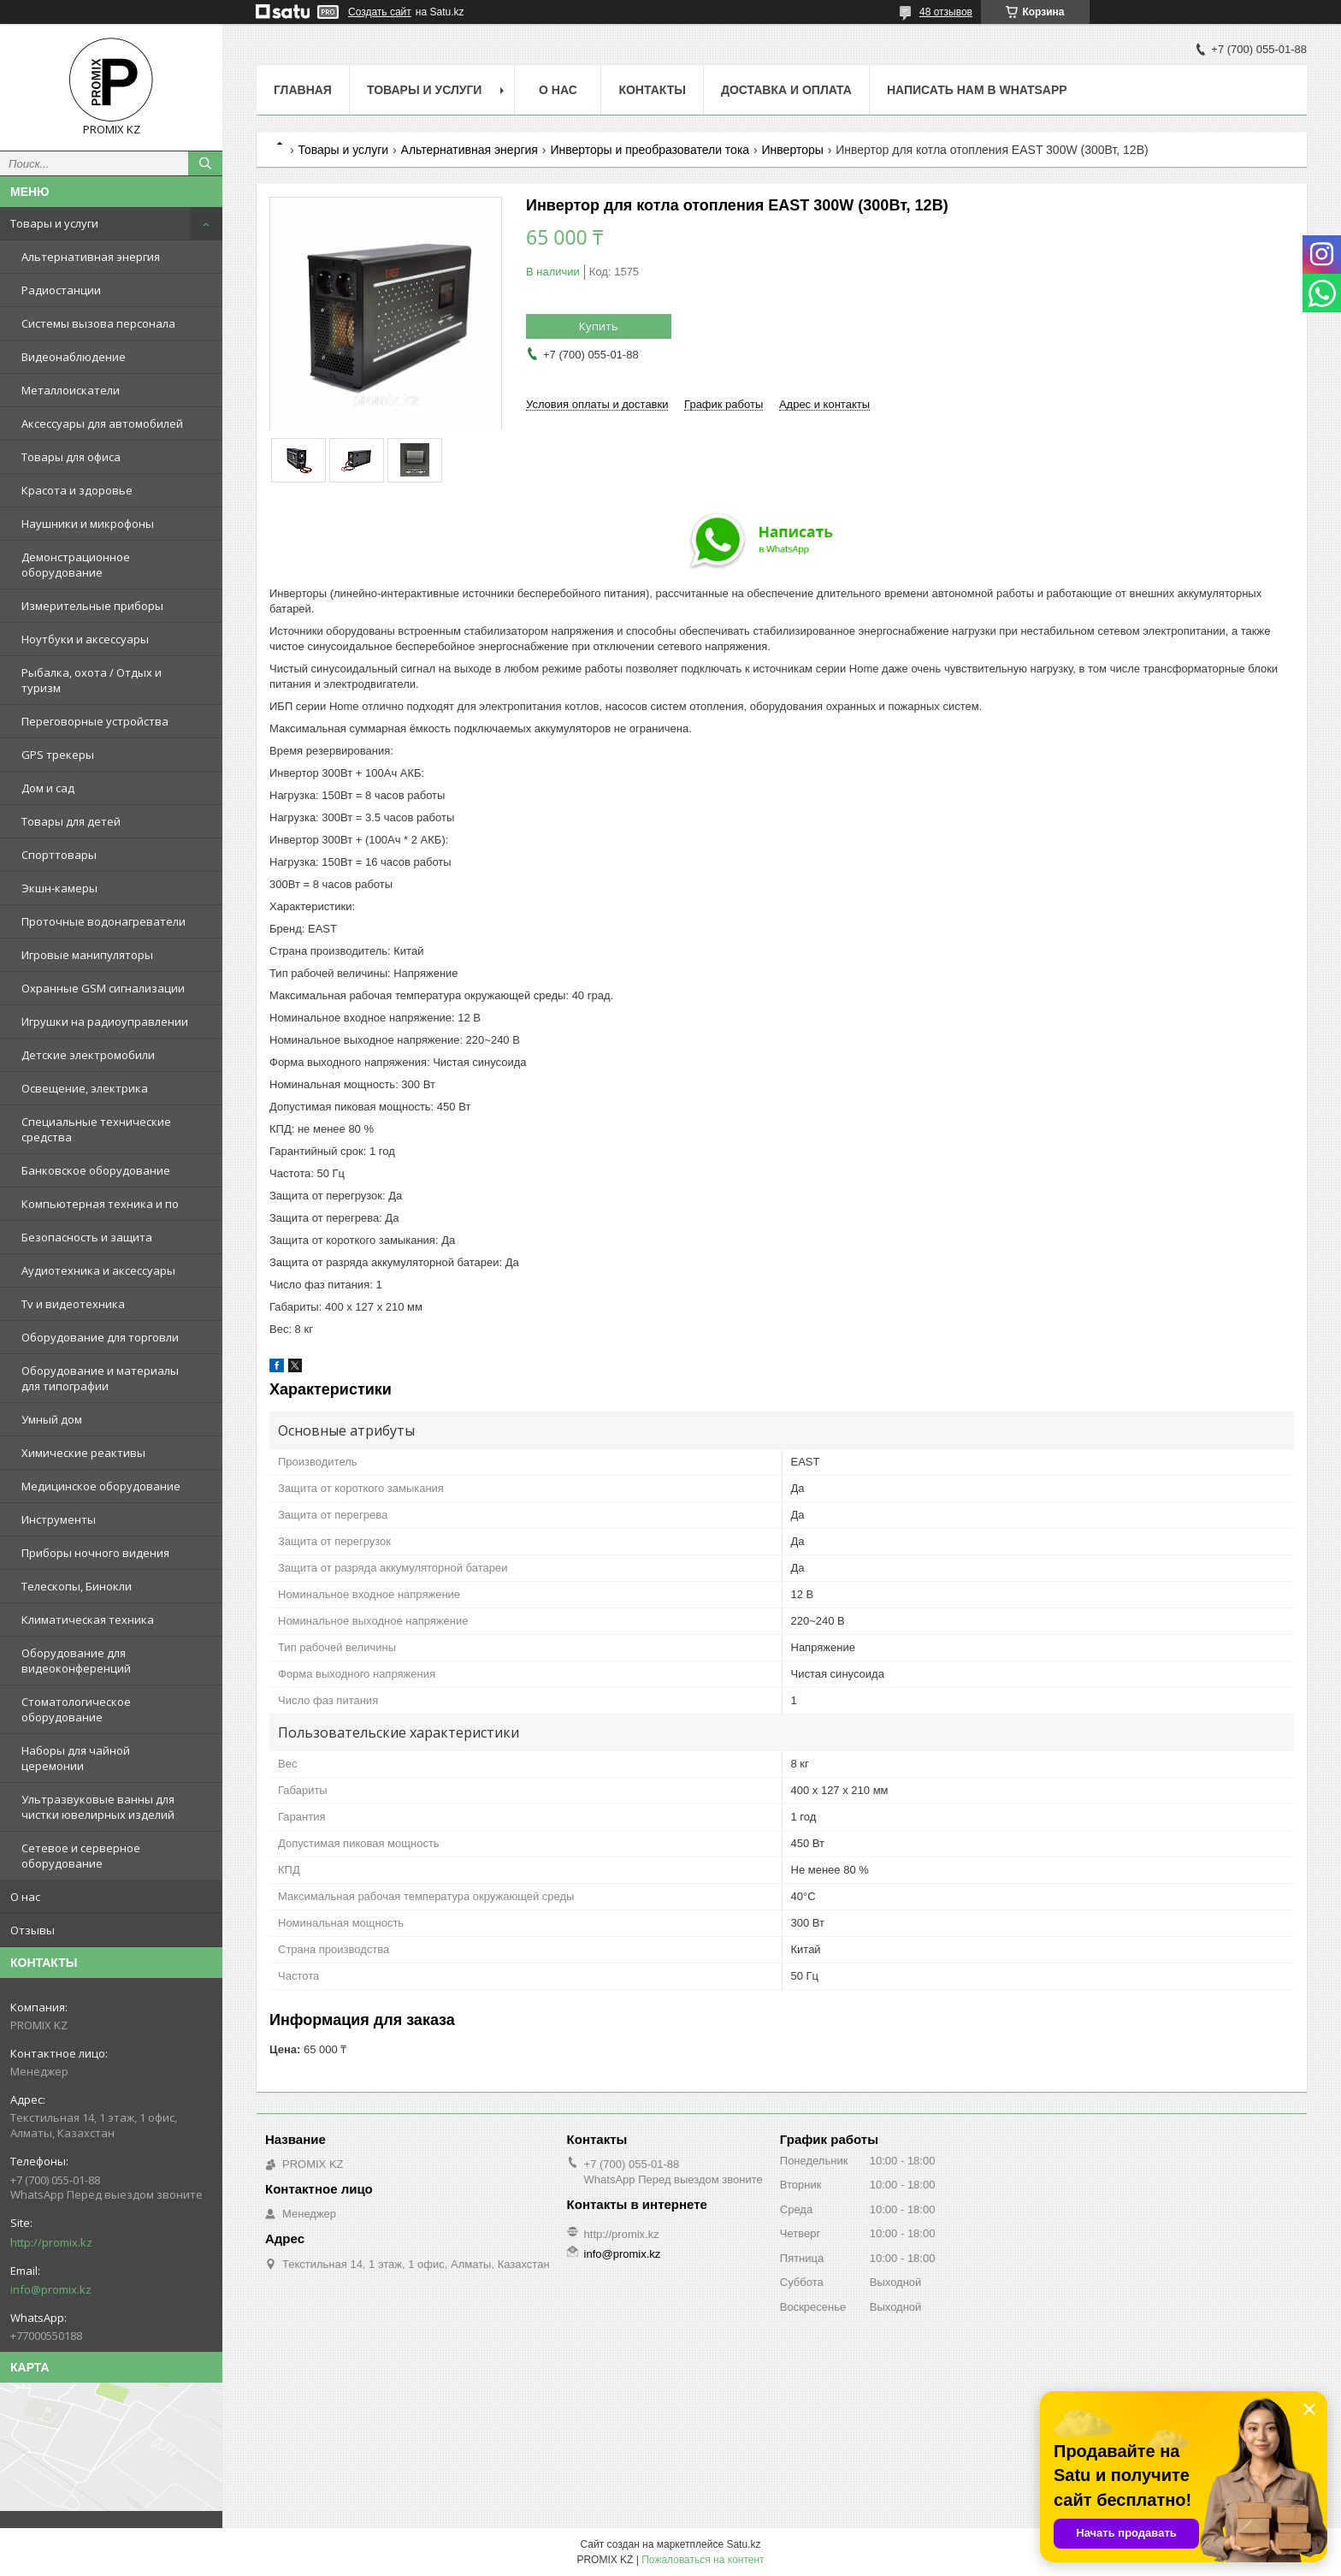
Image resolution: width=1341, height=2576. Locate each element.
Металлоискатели (70, 390)
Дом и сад (47, 788)
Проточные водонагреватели (103, 921)
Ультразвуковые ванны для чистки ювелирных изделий (97, 1806)
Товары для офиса (71, 457)
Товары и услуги (54, 223)
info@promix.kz (51, 2289)
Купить (598, 326)
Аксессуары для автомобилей (102, 423)
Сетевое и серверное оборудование (80, 1855)
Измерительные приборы (92, 605)
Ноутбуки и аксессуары (85, 639)
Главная (303, 90)
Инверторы (793, 150)
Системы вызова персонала (98, 323)
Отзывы (32, 1930)
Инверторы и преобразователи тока (649, 150)
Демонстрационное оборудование (75, 564)
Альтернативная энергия (90, 256)
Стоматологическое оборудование (76, 1709)
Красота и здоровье (77, 490)
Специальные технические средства (96, 1129)
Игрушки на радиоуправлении (104, 1021)
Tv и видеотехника (73, 1304)
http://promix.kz (51, 2242)
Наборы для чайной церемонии (75, 1758)
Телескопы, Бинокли (76, 1586)
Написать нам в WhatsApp (977, 90)
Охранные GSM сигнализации (103, 988)
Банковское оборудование (95, 1170)
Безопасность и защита (86, 1237)
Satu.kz (743, 2544)
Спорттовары (59, 854)
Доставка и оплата (786, 90)
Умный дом (51, 1419)
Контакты (651, 90)
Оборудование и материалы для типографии (100, 1378)
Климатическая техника (87, 1619)
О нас (25, 1896)
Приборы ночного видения (95, 1552)
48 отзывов (945, 12)
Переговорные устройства (94, 721)
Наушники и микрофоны (87, 523)
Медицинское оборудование (100, 1486)
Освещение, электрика (84, 1088)
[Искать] (205, 163)
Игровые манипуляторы (87, 954)
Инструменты (58, 1519)
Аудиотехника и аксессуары (98, 1270)
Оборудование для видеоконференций (76, 1660)
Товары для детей (71, 821)
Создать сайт (379, 12)
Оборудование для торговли (100, 1337)
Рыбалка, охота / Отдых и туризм (91, 680)
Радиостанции (61, 290)
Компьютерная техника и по (100, 1203)
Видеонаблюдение (73, 356)
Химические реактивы (83, 1452)
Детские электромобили (88, 1055)
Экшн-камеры (59, 888)
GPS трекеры (57, 754)
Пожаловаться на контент (702, 2560)
